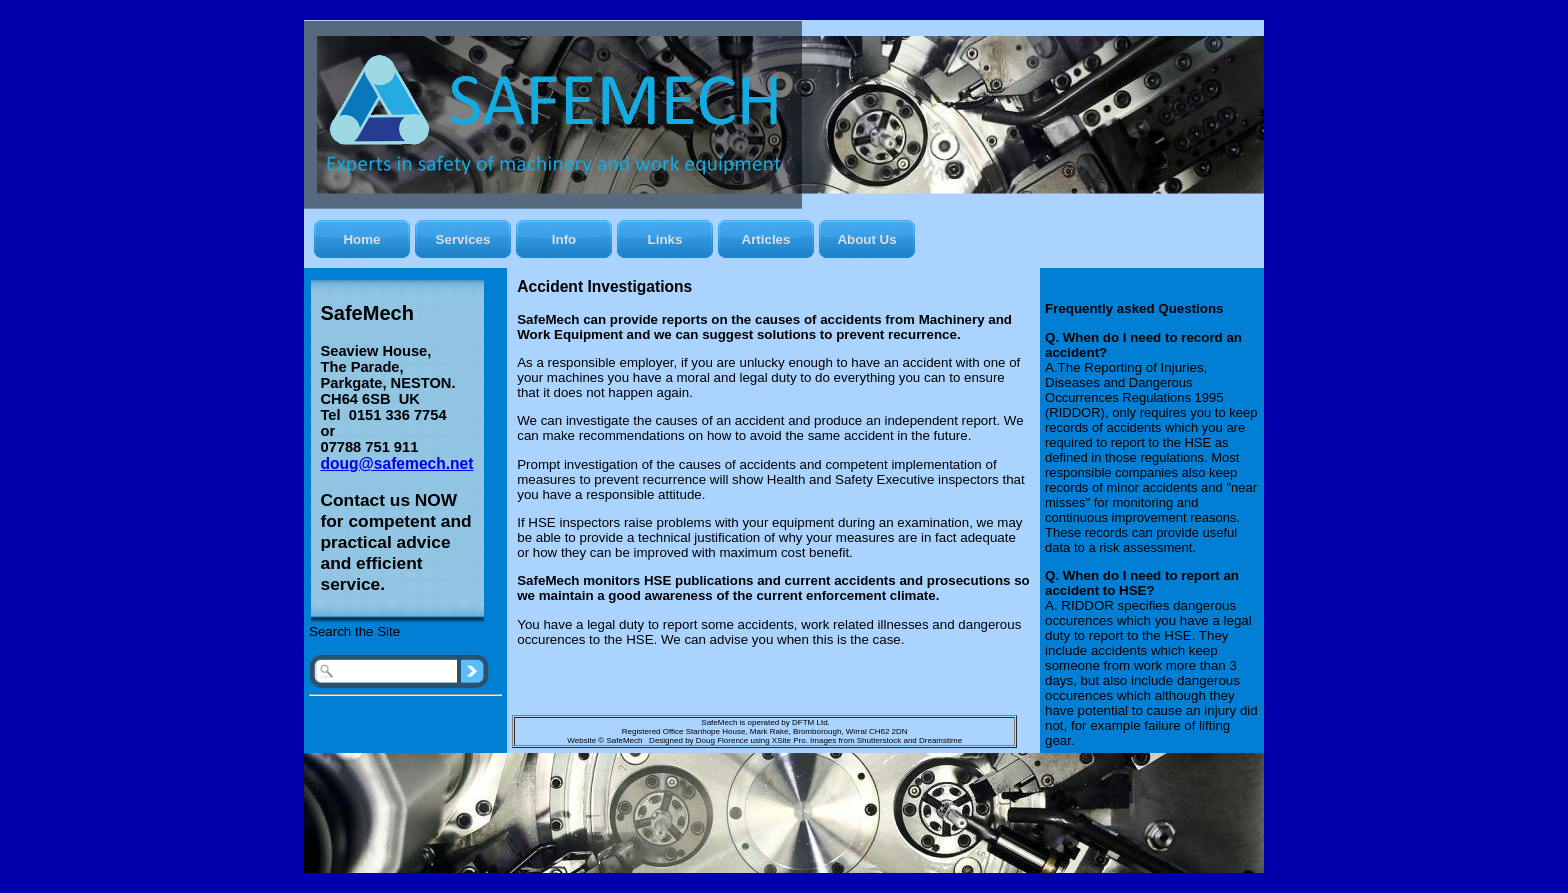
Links (665, 239)
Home (361, 239)
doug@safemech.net (397, 463)
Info (564, 239)
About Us (866, 239)
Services (463, 239)
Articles (766, 239)
